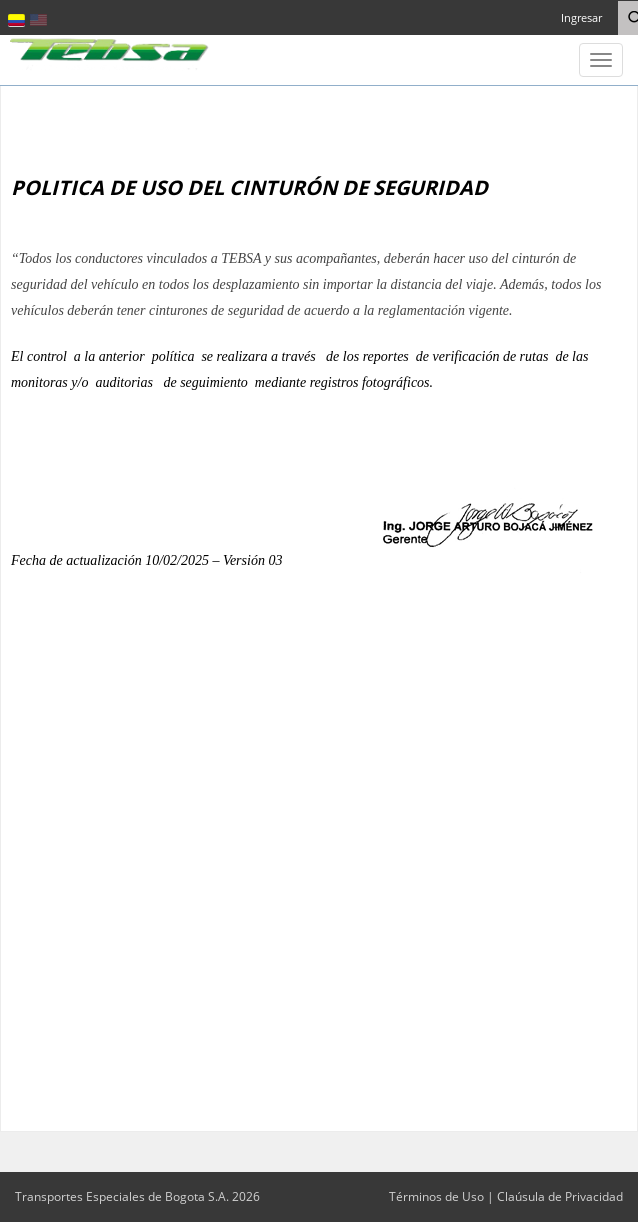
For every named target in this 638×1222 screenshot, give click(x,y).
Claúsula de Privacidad (560, 1196)
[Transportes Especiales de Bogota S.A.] (110, 52)
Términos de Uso (436, 1196)
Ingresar (581, 17)
